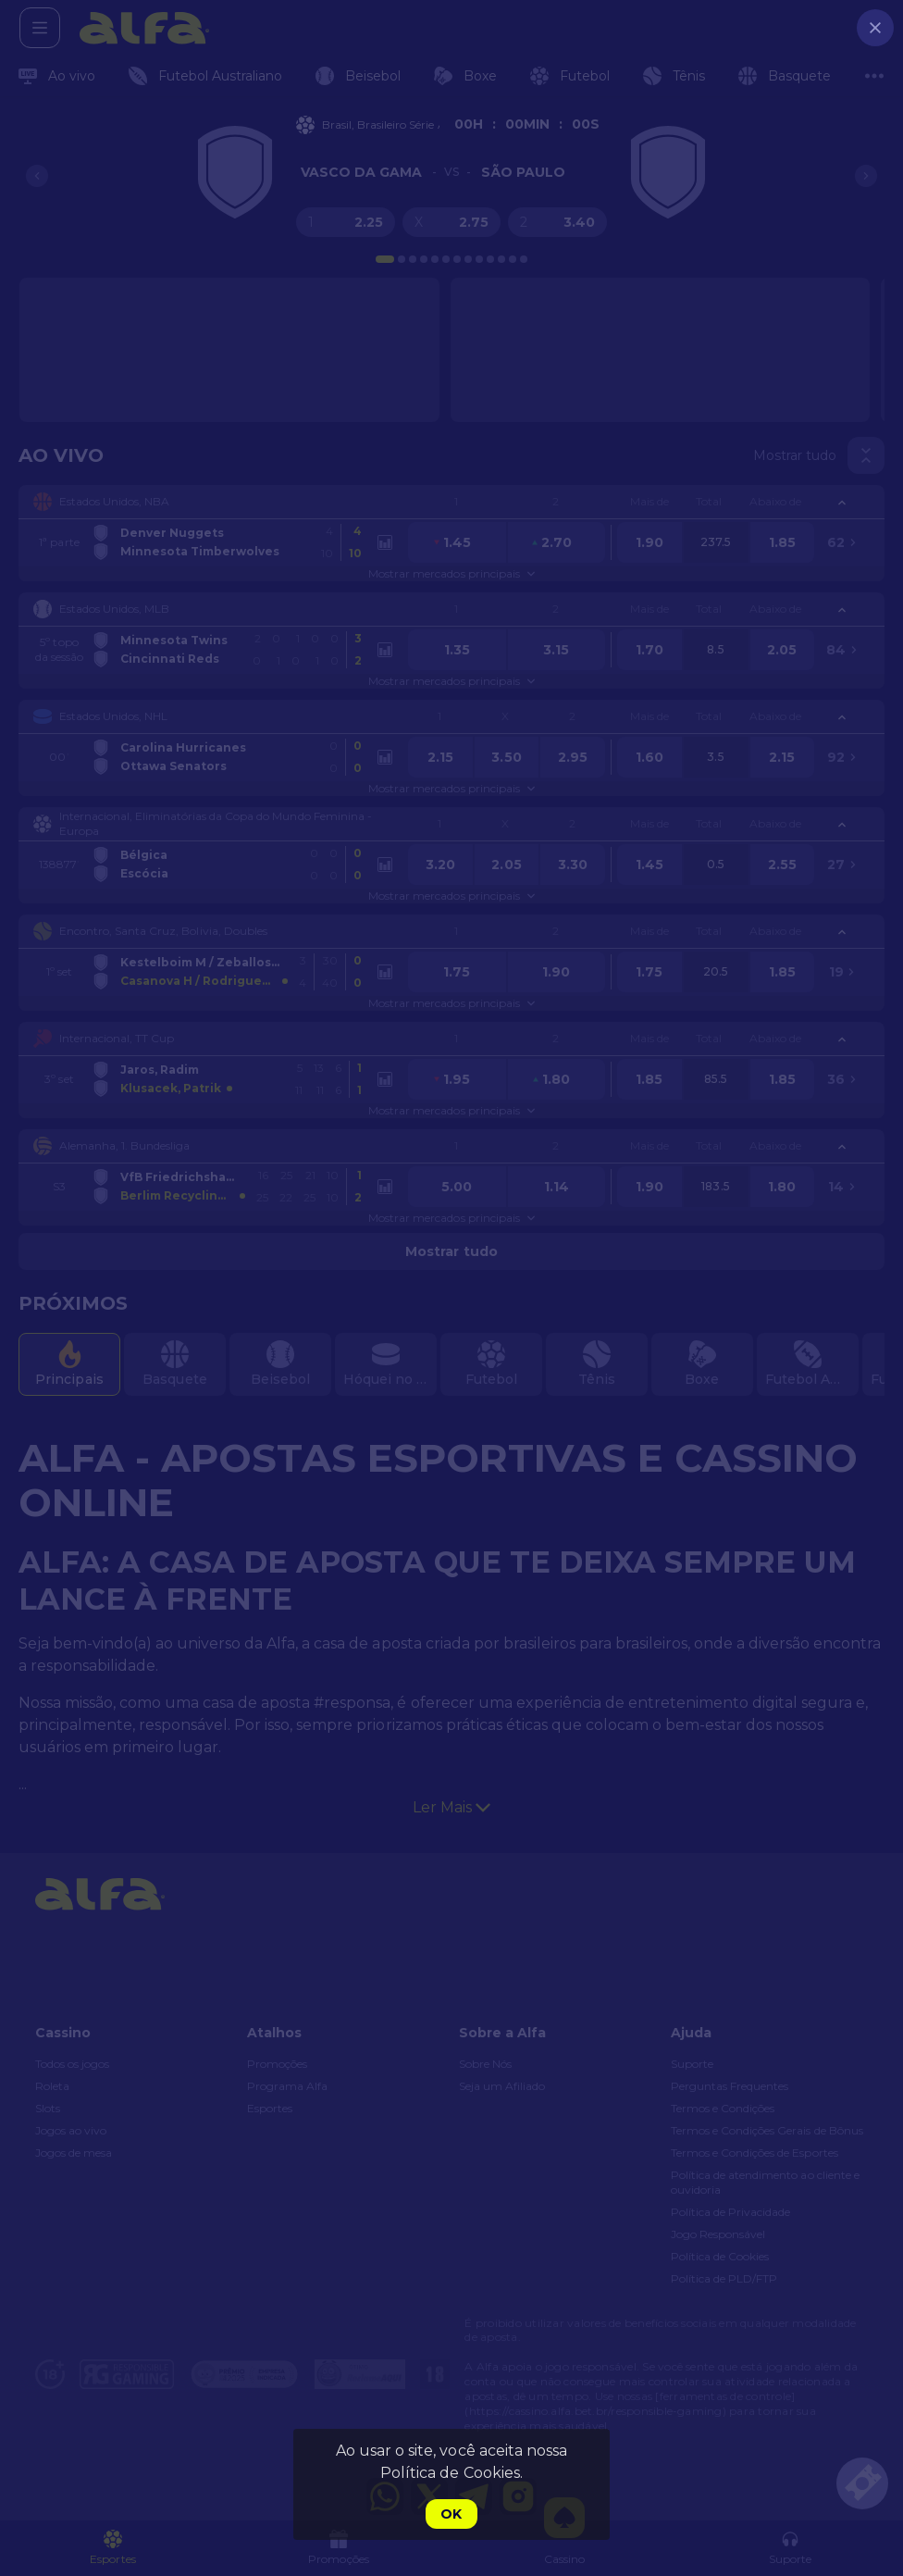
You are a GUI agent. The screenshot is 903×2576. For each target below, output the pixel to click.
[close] (875, 28)
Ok (451, 2514)
